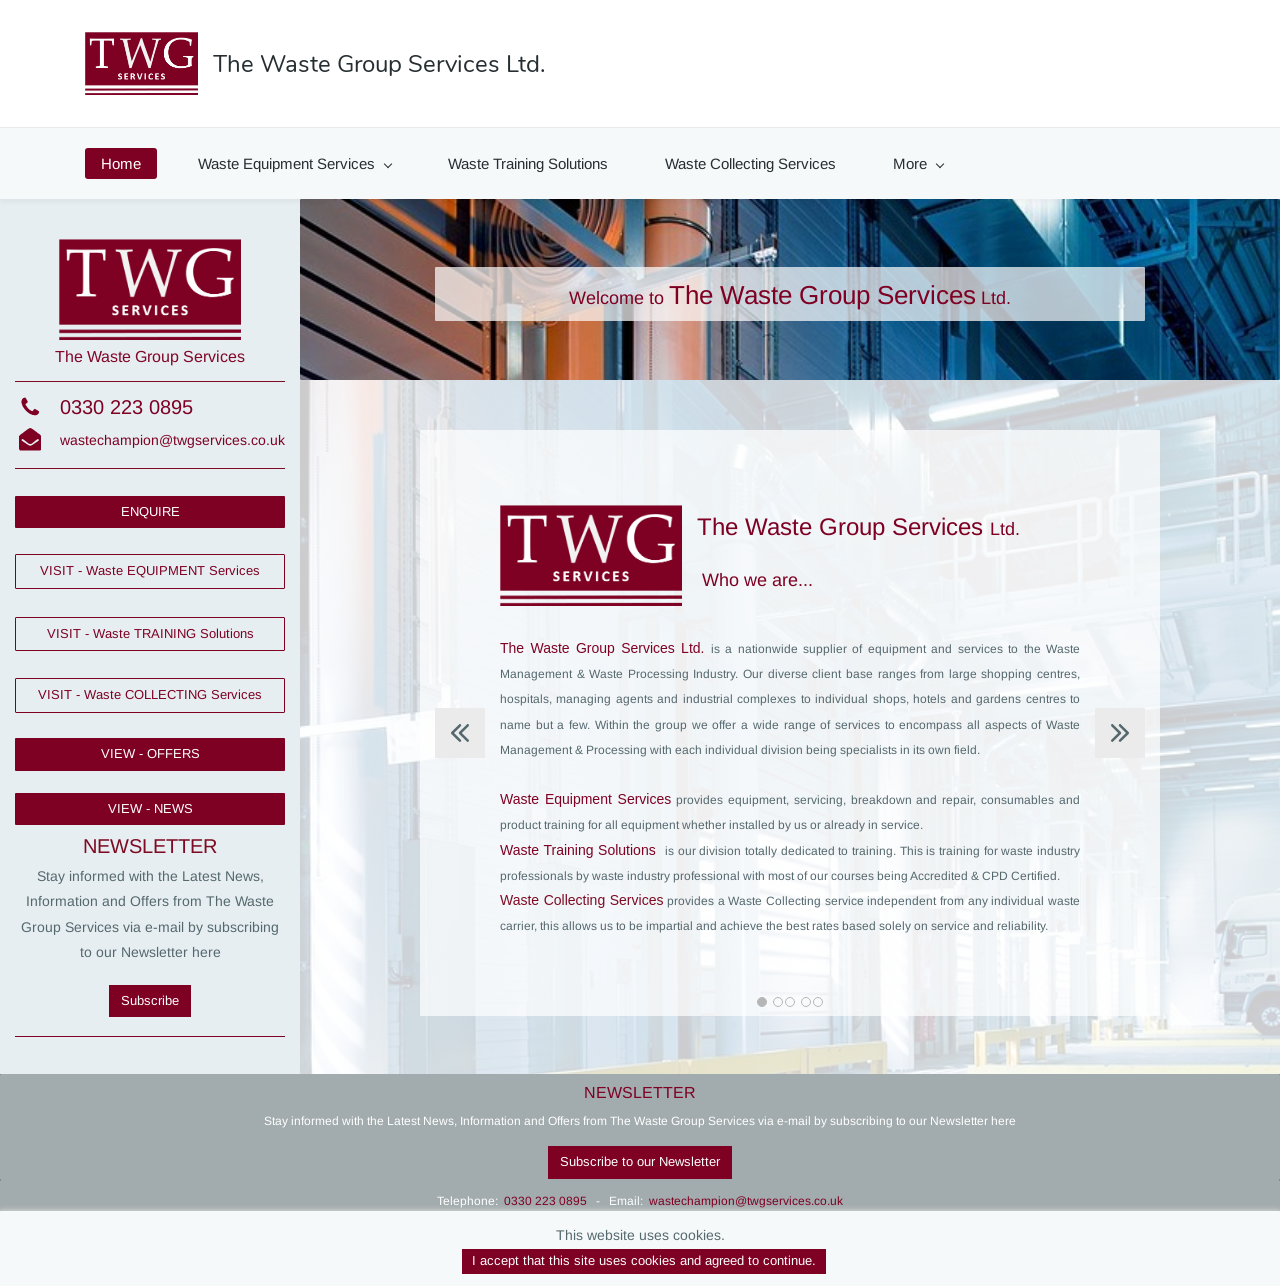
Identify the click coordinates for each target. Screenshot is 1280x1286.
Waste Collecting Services (750, 163)
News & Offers (950, 163)
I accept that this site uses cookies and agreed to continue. (644, 1260)
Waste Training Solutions (528, 163)
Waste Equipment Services (295, 163)
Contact (1088, 163)
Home (121, 163)
